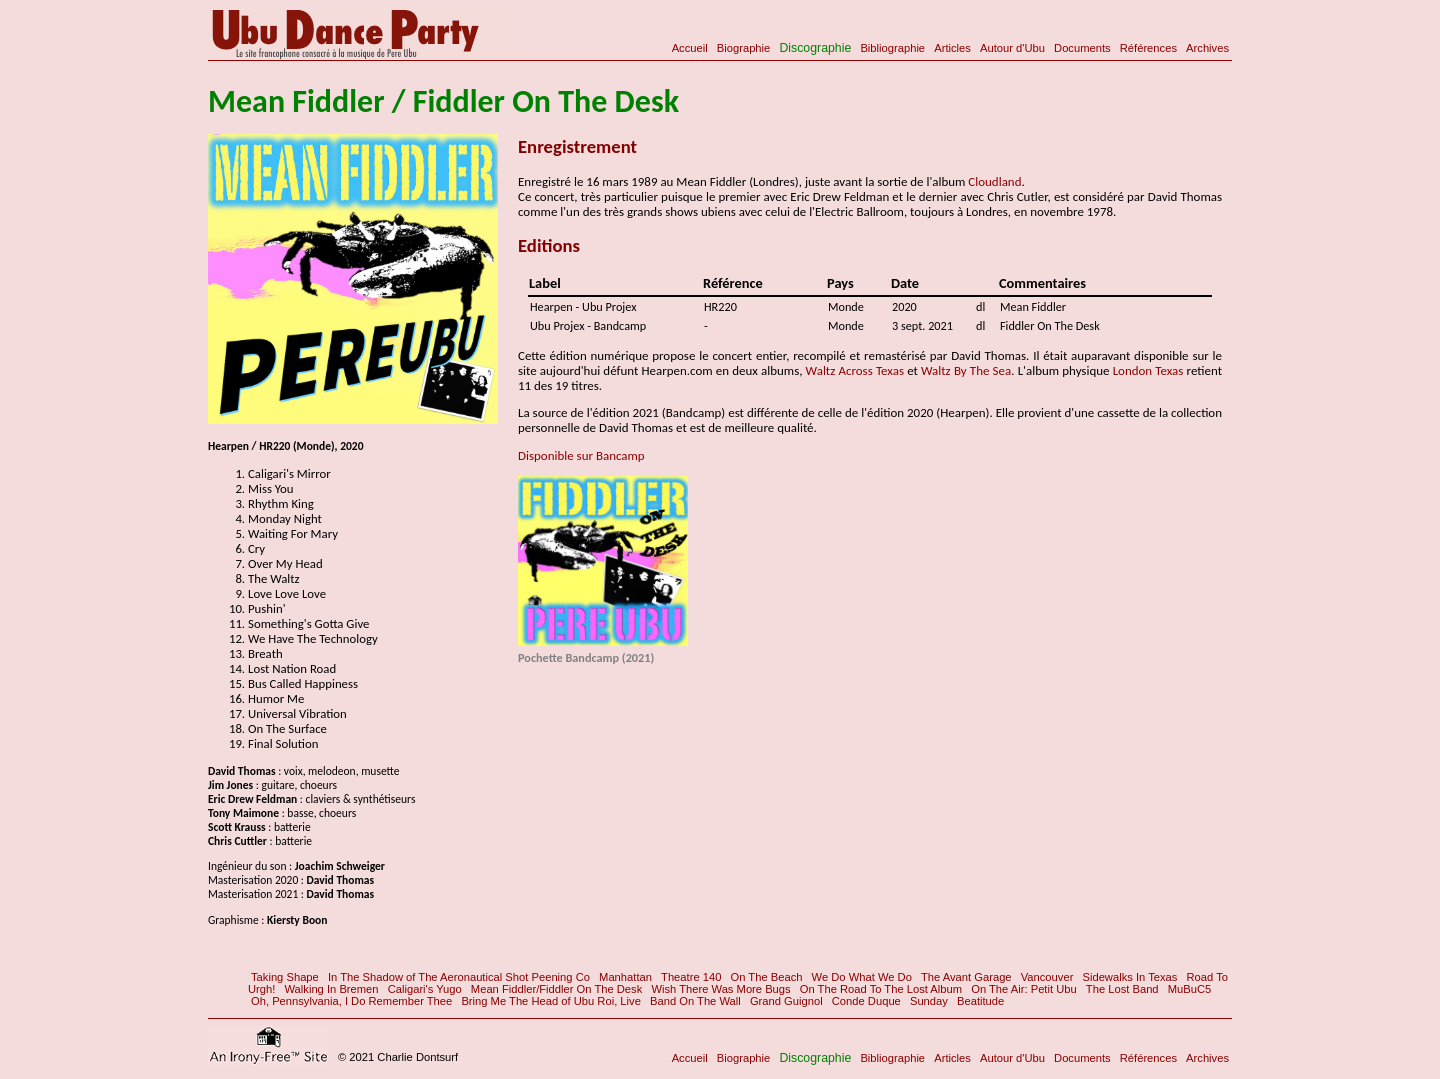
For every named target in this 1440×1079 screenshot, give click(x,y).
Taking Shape (285, 977)
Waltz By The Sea (966, 370)
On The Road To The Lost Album (881, 989)
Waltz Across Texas (855, 370)
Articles (952, 48)
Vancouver (1047, 977)
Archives (1207, 48)
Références (1148, 48)
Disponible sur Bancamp (581, 455)
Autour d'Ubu (1012, 48)
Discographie (815, 48)
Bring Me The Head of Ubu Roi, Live (551, 1001)
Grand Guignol (786, 1001)
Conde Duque (866, 1001)
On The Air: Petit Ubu (1024, 989)
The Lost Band (1122, 989)
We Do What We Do (862, 977)
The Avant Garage (966, 977)
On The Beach (767, 977)
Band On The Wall (695, 1001)
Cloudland (994, 181)
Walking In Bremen (331, 989)
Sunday (929, 1001)
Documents (1082, 48)
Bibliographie (892, 48)
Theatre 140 (691, 977)
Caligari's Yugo (425, 989)
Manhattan (625, 977)
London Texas (1148, 370)
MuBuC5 (1190, 989)
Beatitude (980, 1001)
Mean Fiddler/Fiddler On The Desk (556, 989)
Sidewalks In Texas (1129, 977)
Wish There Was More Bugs (720, 989)
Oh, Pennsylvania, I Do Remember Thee (351, 1001)
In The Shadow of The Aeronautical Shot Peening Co (459, 977)
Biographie (744, 48)
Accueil (690, 48)
